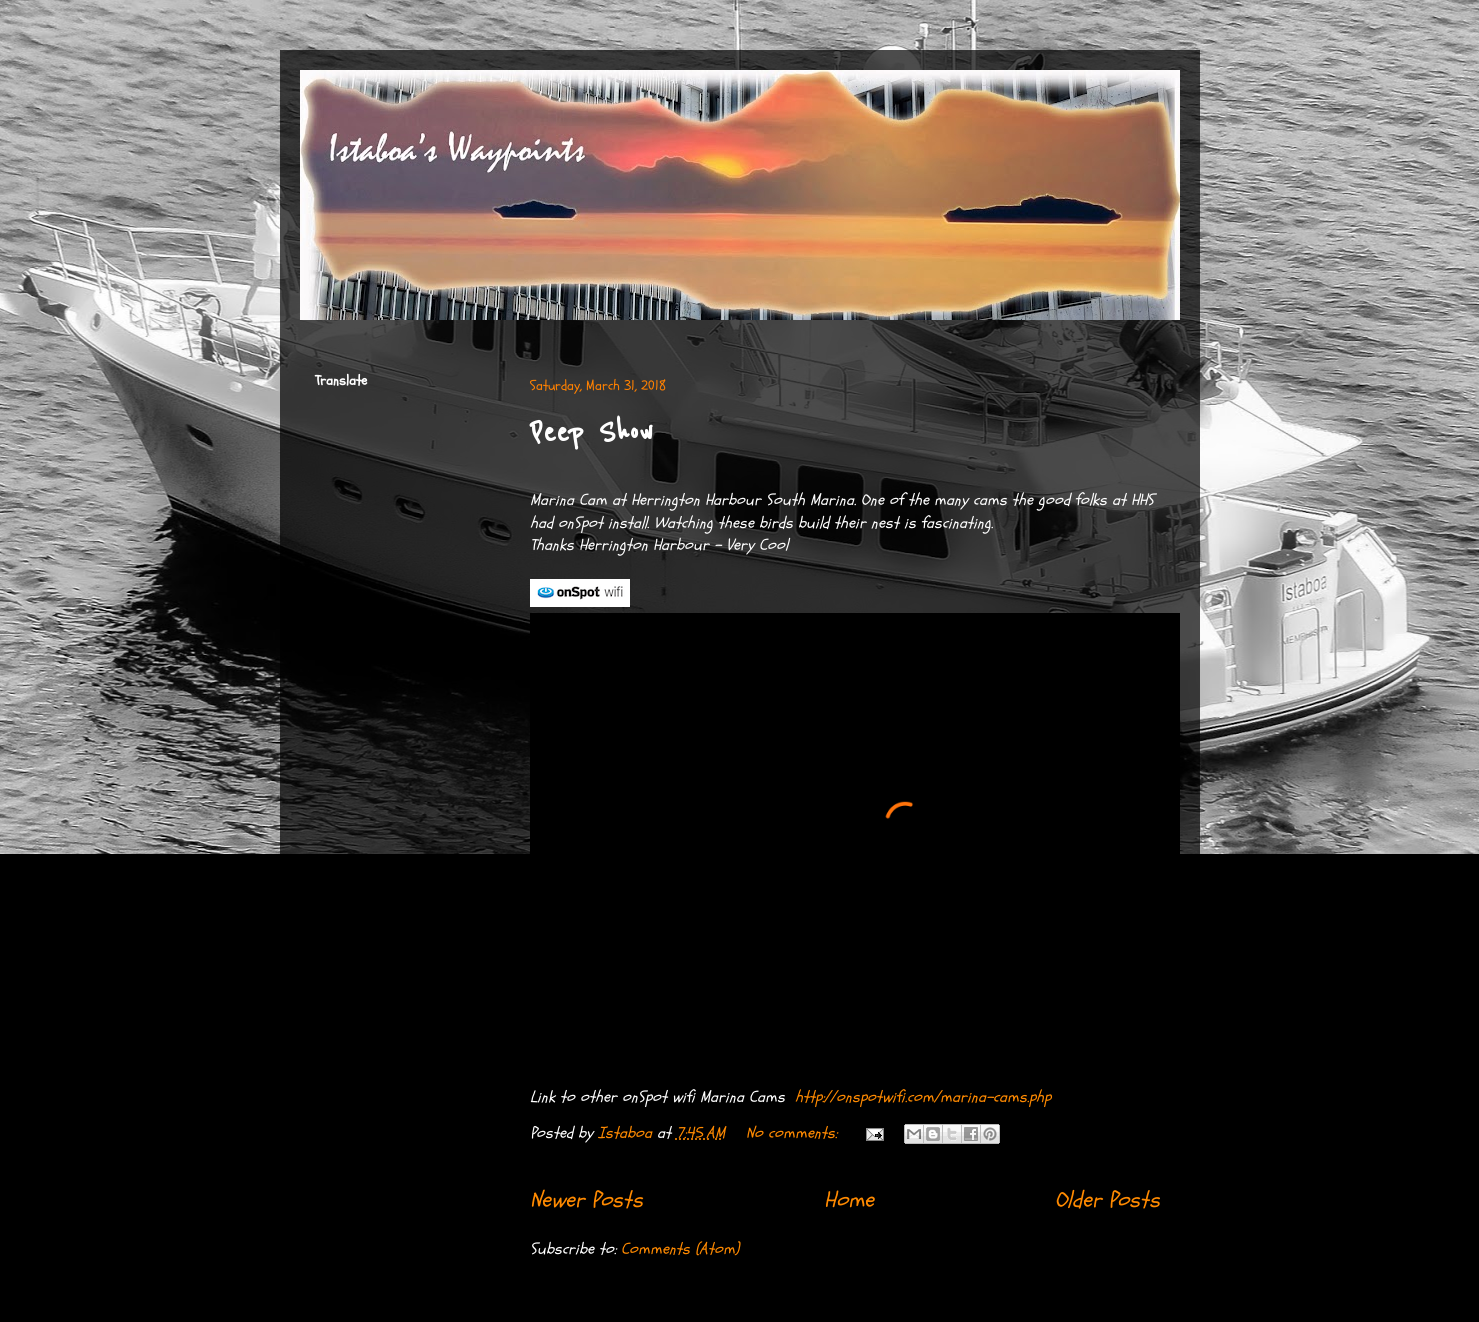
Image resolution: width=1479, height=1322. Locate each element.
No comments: (794, 1133)
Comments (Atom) (680, 1249)
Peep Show (591, 433)
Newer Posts (586, 1200)
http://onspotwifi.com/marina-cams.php (923, 1097)
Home (849, 1200)
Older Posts (1107, 1200)
